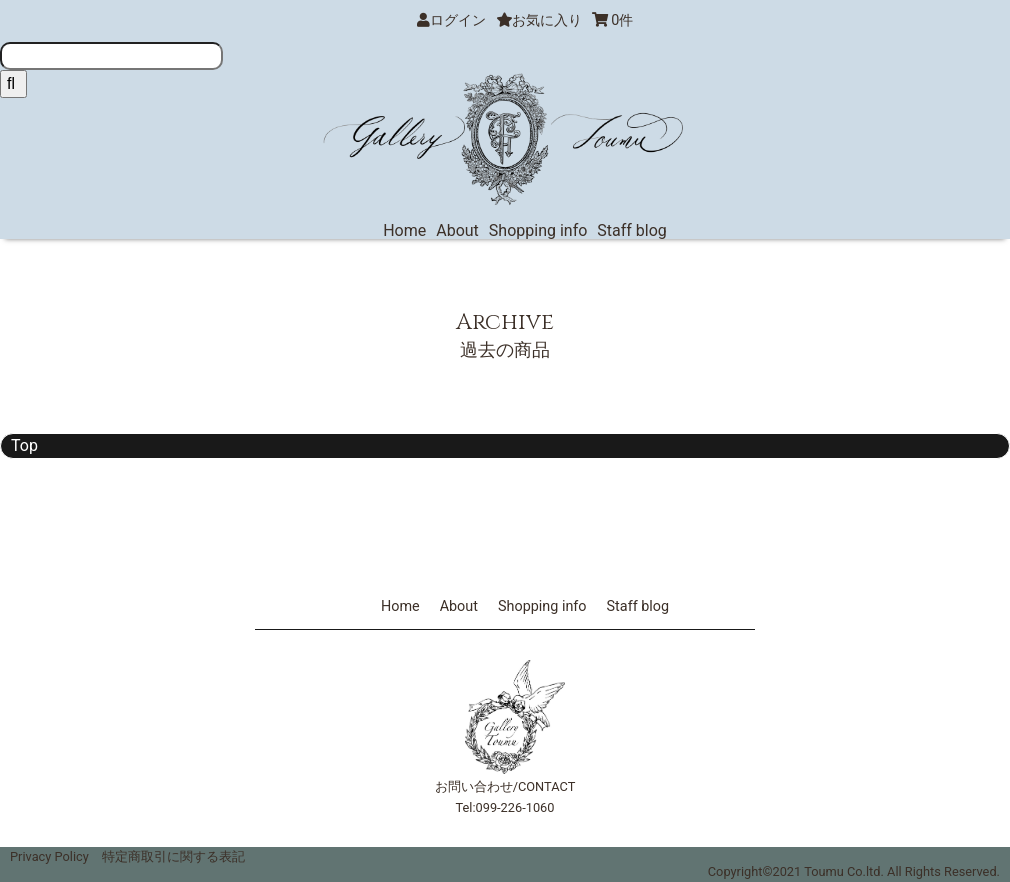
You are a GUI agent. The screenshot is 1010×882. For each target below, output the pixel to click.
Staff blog (632, 230)
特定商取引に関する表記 (173, 856)
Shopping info (538, 230)
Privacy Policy (49, 856)
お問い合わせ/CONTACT (505, 786)
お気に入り (539, 20)
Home (404, 230)
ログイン (458, 20)
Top (24, 445)
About (457, 230)
